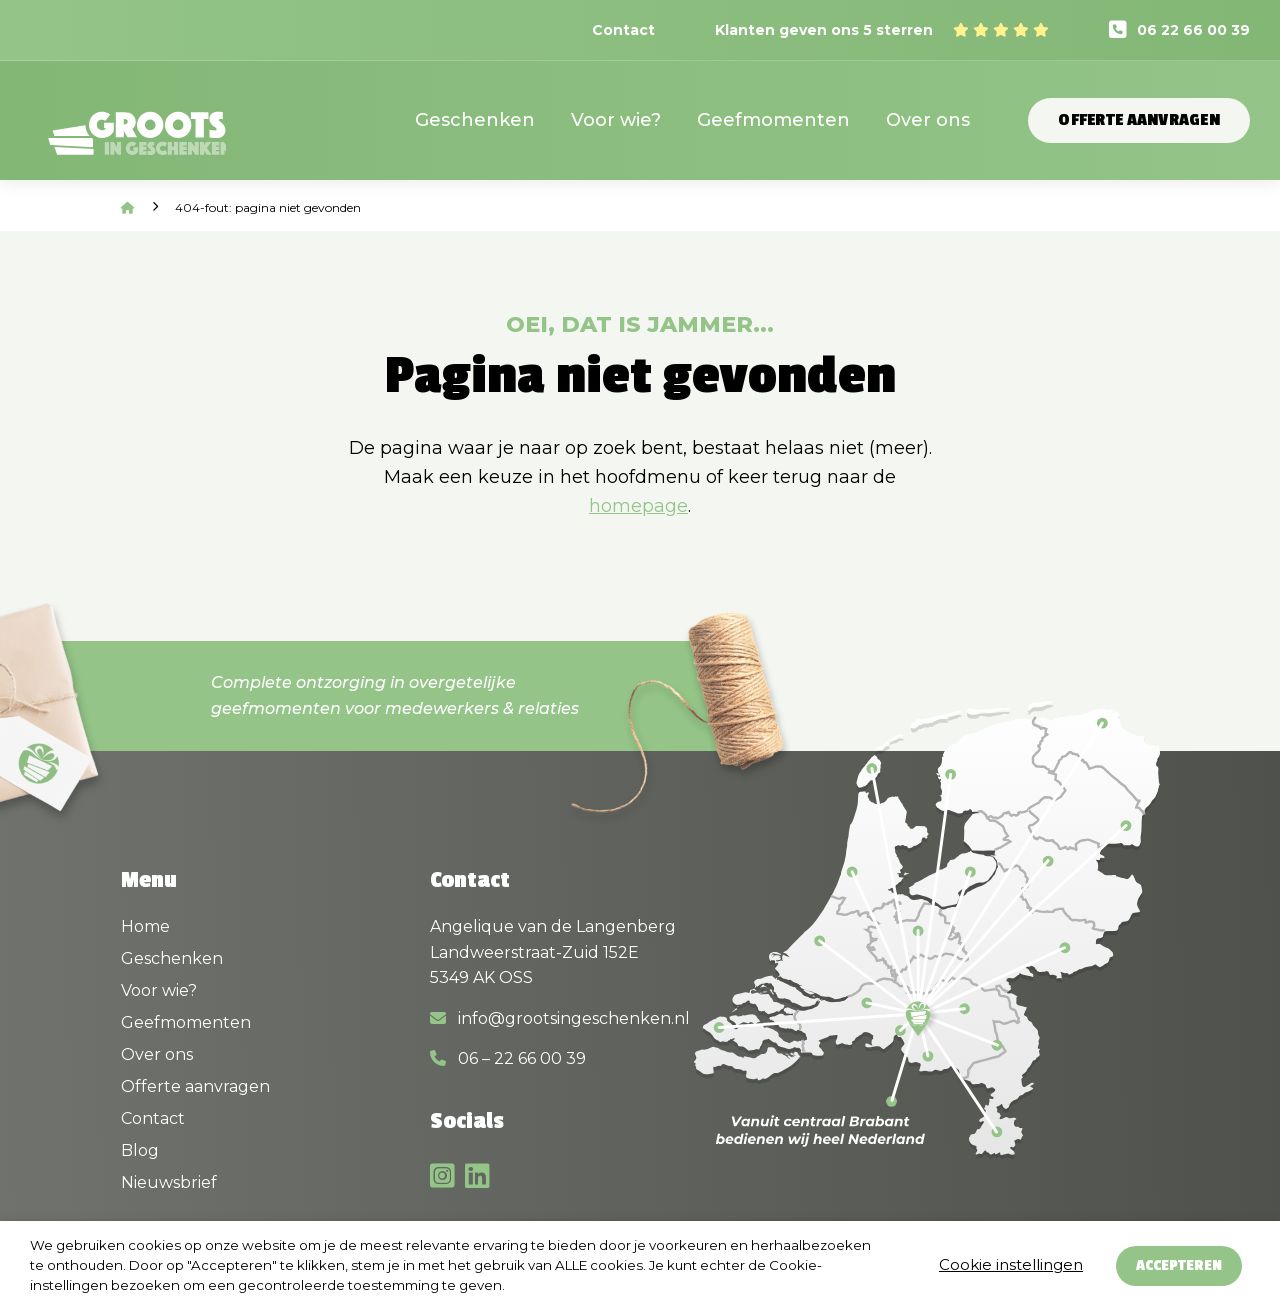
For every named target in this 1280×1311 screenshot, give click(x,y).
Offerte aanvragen (1139, 120)
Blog (140, 1150)
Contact (623, 30)
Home (145, 926)
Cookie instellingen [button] (1011, 1264)
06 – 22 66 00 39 (508, 1058)
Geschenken (475, 120)
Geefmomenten (773, 120)
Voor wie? (616, 120)
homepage (638, 506)
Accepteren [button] (1179, 1265)
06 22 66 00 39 (1193, 30)
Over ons (928, 120)
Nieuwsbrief (169, 1182)
